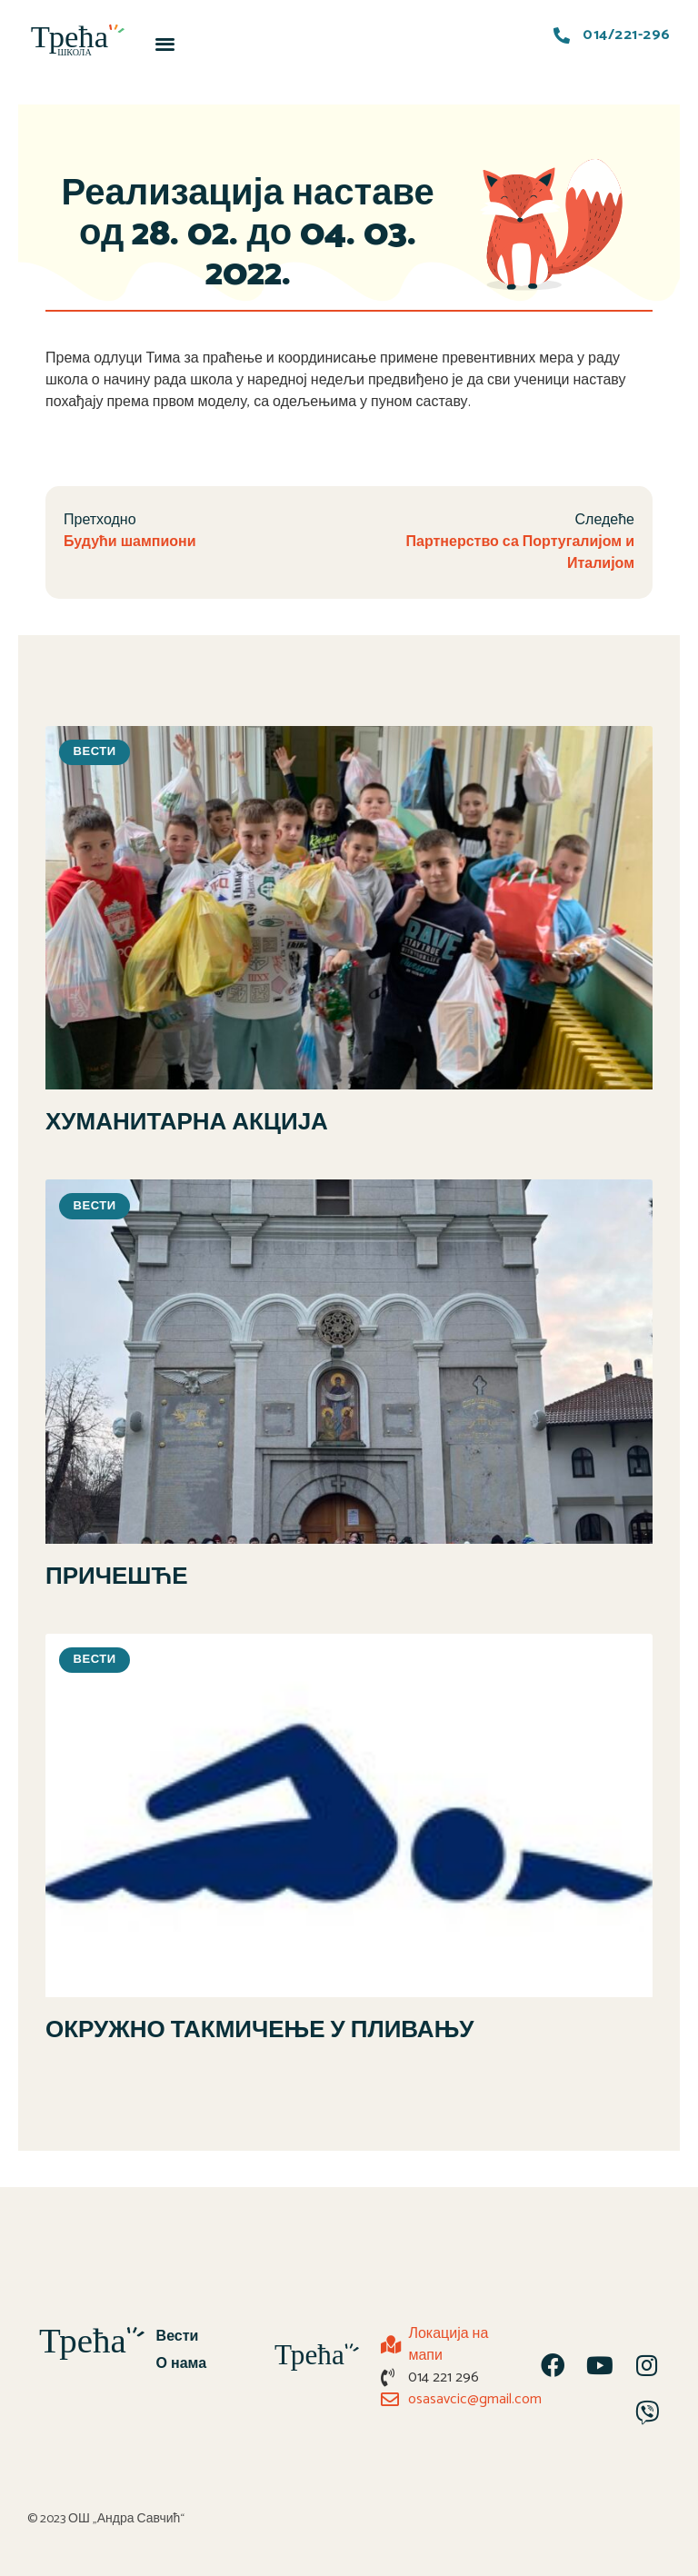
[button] (166, 43)
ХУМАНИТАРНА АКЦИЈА (186, 1122)
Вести (177, 2336)
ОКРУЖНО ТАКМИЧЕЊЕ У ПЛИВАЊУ (259, 2030)
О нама (181, 2364)
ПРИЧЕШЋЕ (116, 1576)
